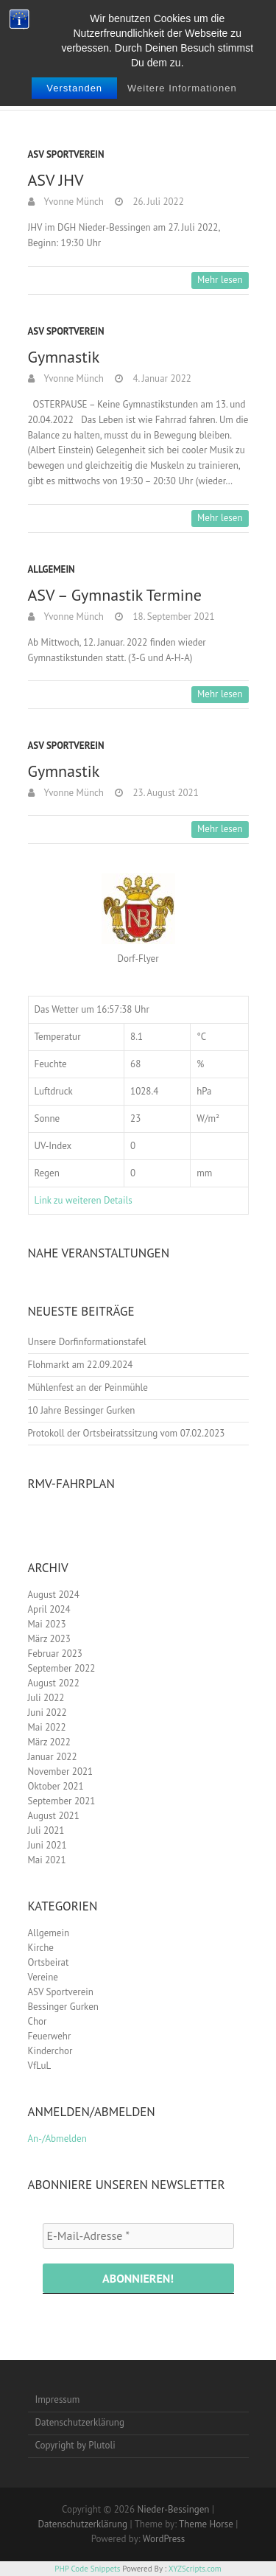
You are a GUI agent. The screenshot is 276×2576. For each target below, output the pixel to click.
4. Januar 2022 (160, 378)
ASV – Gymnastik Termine (115, 594)
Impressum (57, 2399)
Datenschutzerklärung (79, 2422)
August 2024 (53, 1594)
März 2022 (49, 1742)
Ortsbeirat (48, 1962)
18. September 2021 (172, 616)
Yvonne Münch (73, 201)
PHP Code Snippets (87, 2568)
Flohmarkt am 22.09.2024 (80, 1364)
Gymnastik (64, 356)
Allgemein (51, 569)
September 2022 (62, 1668)
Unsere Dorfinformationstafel (87, 1342)
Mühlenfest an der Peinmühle (88, 1387)
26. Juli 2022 (157, 201)
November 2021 (60, 1771)
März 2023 (49, 1639)
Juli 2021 (46, 1830)
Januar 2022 (52, 1757)
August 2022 (53, 1683)
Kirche (41, 1947)
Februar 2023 (55, 1653)
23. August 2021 (164, 792)
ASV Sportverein (66, 154)
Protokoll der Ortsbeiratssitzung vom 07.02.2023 (126, 1433)
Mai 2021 (47, 1860)
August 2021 (53, 1815)
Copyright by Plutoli (75, 2445)
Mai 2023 (47, 1624)
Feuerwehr (49, 2036)
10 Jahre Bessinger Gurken (81, 1410)
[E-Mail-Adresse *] (138, 2235)
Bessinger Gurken (63, 2006)
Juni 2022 (47, 1712)
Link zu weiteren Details (83, 1200)
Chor (37, 2021)
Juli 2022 (46, 1698)
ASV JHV (56, 180)
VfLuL (40, 2065)
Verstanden (74, 88)
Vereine (43, 1977)
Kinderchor (50, 2051)
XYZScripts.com (195, 2568)
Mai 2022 (47, 1727)
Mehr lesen (219, 279)
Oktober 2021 (56, 1786)
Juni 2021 (47, 1845)
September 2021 (62, 1801)
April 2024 (49, 1609)
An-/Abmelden (57, 2138)
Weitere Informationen (182, 88)
